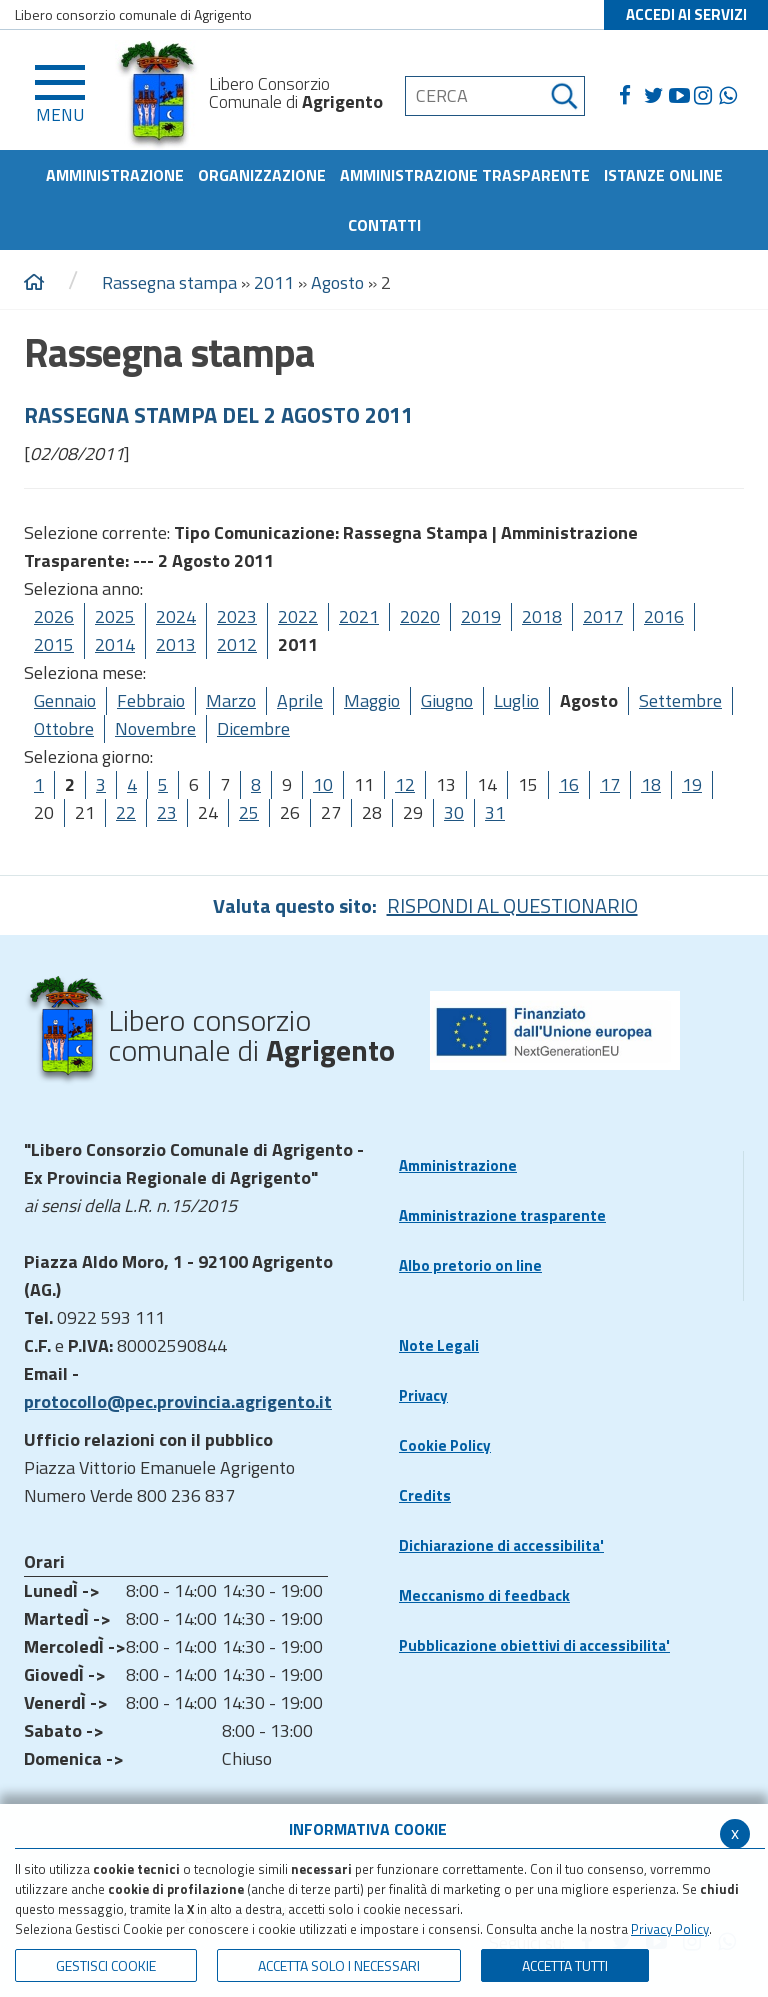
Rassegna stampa (171, 282)
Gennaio (65, 700)
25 (249, 812)
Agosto (337, 282)
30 (454, 812)
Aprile (300, 700)
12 (405, 784)
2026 (54, 616)
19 (692, 784)
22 (126, 812)
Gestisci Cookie (106, 1965)
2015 (54, 644)
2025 (115, 616)
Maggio (372, 700)
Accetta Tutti (565, 1965)
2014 (115, 644)
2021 (359, 616)
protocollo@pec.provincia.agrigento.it (178, 1401)
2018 (542, 616)
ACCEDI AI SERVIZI (686, 14)
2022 (298, 616)
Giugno (447, 700)
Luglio (516, 700)
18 (651, 784)
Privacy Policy (670, 1929)
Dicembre (253, 728)
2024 (176, 616)
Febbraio (151, 700)
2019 (481, 616)
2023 (237, 616)
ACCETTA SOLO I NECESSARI (339, 1965)
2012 (237, 644)
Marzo (231, 700)
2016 (664, 616)
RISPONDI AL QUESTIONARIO (512, 905)
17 (610, 784)
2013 (176, 644)
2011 (274, 282)
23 (167, 812)
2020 (420, 616)
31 (495, 812)
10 (323, 784)
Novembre (155, 728)
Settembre (680, 700)
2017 (603, 616)
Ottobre (64, 728)
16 (569, 784)
